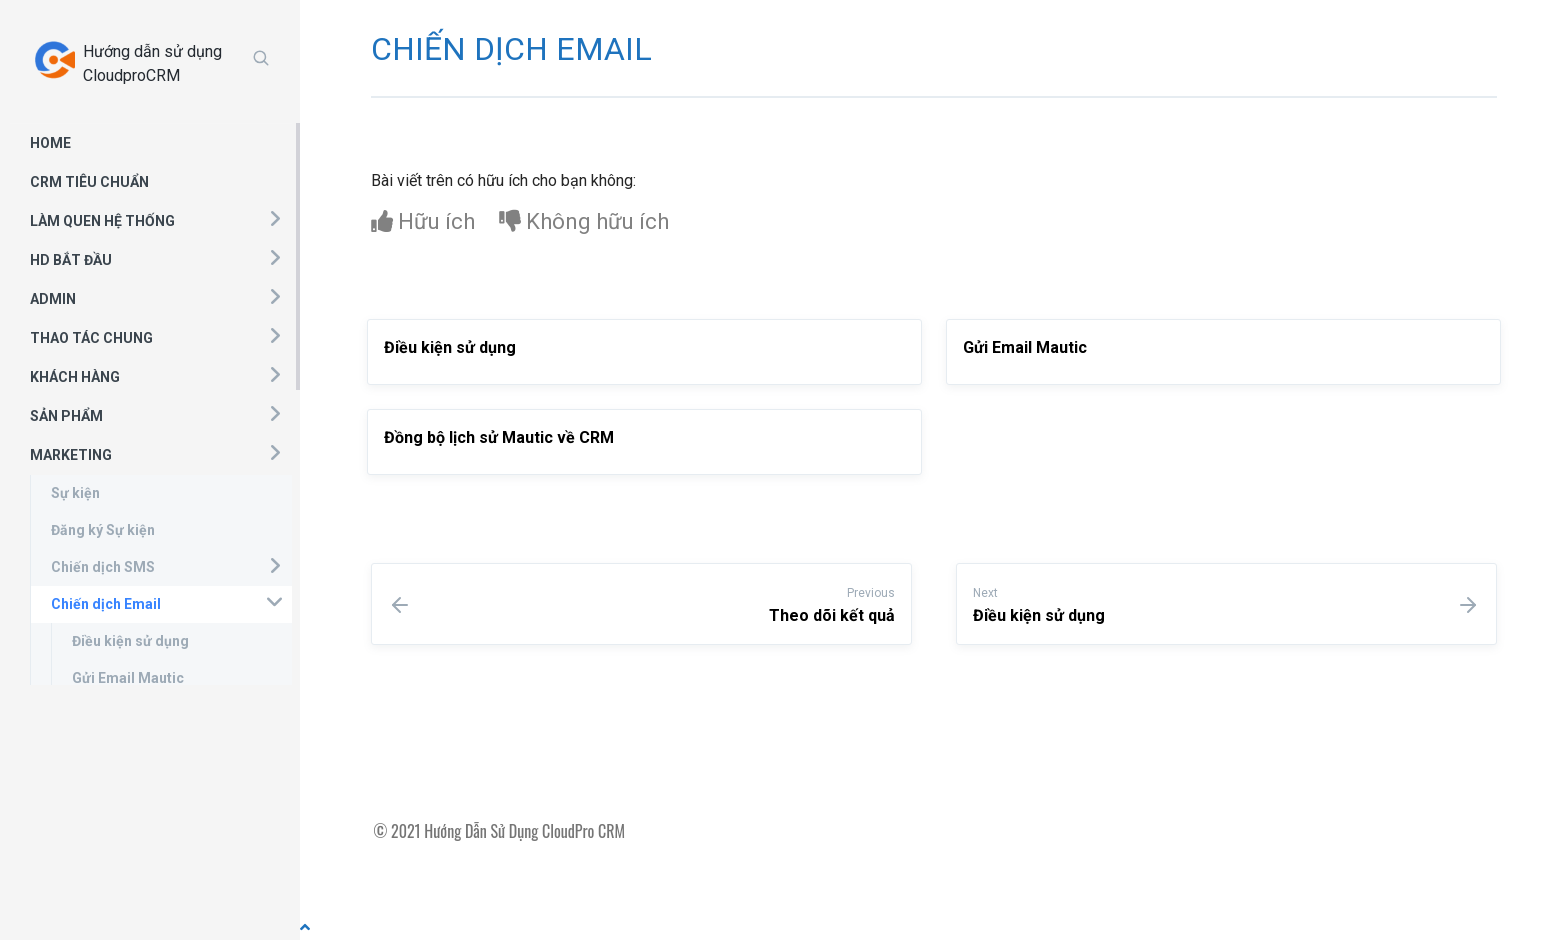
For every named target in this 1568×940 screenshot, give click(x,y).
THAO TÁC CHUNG (91, 338)
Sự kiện (75, 493)
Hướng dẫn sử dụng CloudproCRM (152, 63)
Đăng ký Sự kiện (103, 530)
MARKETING (71, 455)
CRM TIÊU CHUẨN (89, 182)
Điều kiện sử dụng (130, 641)
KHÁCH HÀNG (75, 377)
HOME (50, 143)
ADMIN (53, 299)
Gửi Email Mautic (128, 678)
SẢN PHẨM (66, 416)
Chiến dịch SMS (103, 567)
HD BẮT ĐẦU (71, 260)
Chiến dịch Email (106, 604)
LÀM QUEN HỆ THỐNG (102, 221)
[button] (274, 218)
